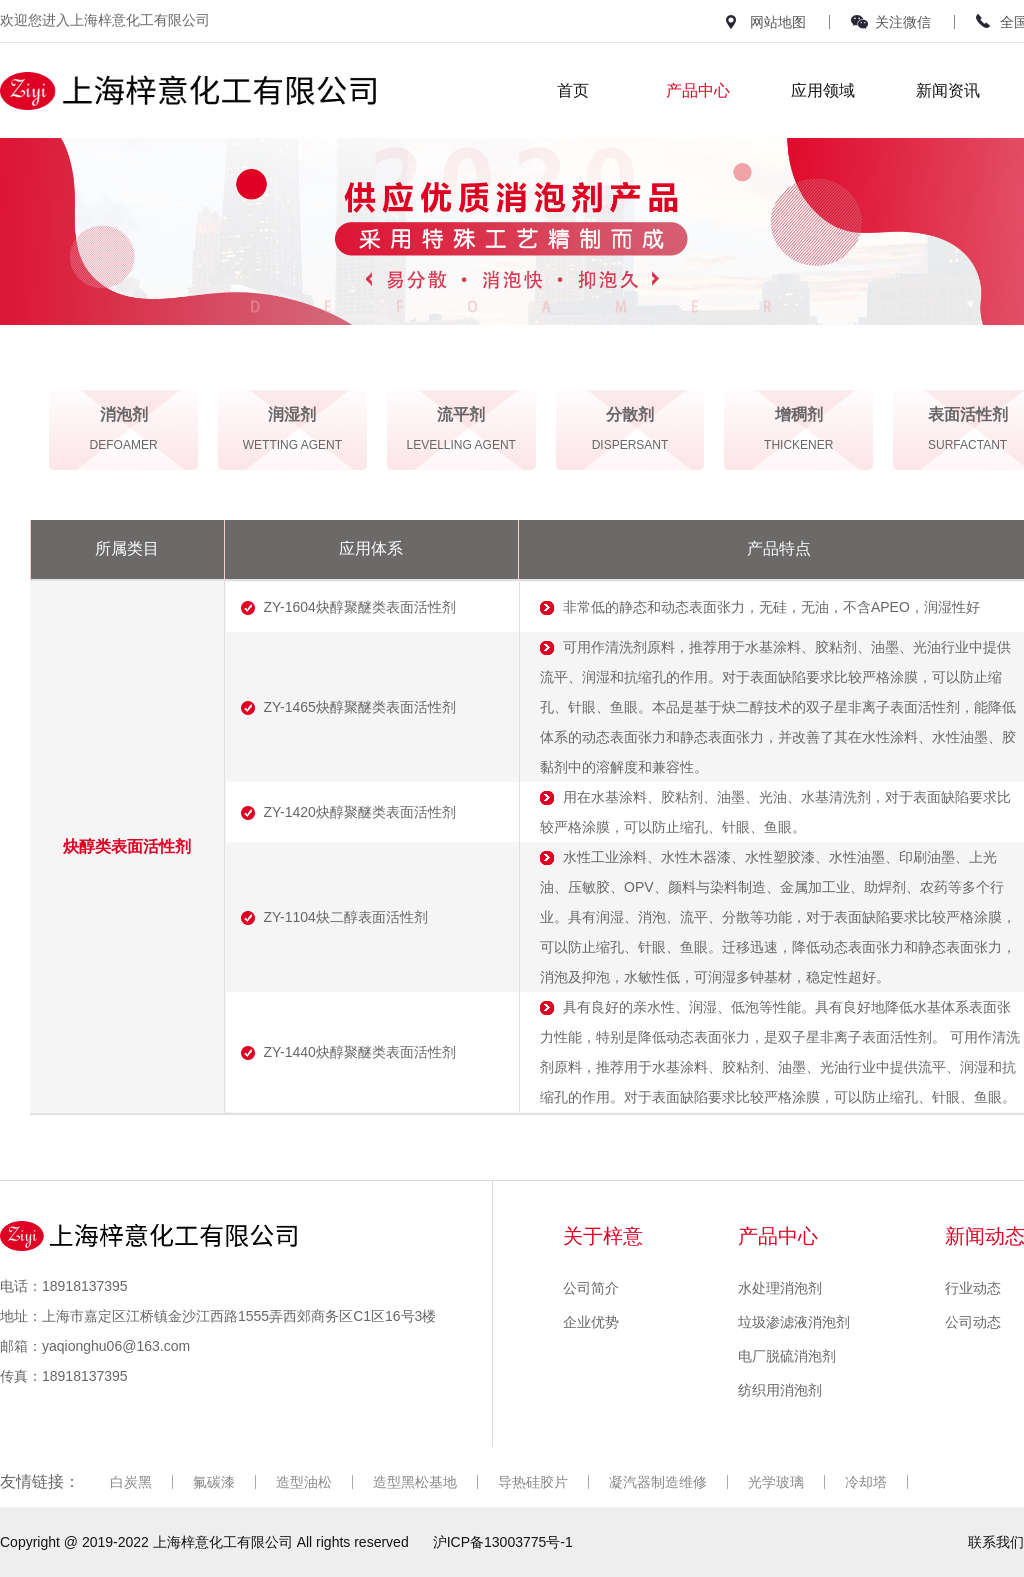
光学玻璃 (776, 1482)
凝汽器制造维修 (658, 1482)
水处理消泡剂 (780, 1288)
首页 (573, 90)
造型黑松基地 (415, 1482)
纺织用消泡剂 (780, 1390)
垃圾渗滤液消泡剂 (794, 1322)
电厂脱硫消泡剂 (787, 1356)
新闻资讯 (948, 90)
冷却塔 (866, 1482)
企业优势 (591, 1322)
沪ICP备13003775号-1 (503, 1542)
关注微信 (903, 22)
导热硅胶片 (533, 1482)
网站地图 (778, 22)
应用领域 (823, 90)
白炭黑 (131, 1482)
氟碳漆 (214, 1482)
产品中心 (698, 90)
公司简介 (591, 1288)
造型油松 (304, 1482)
